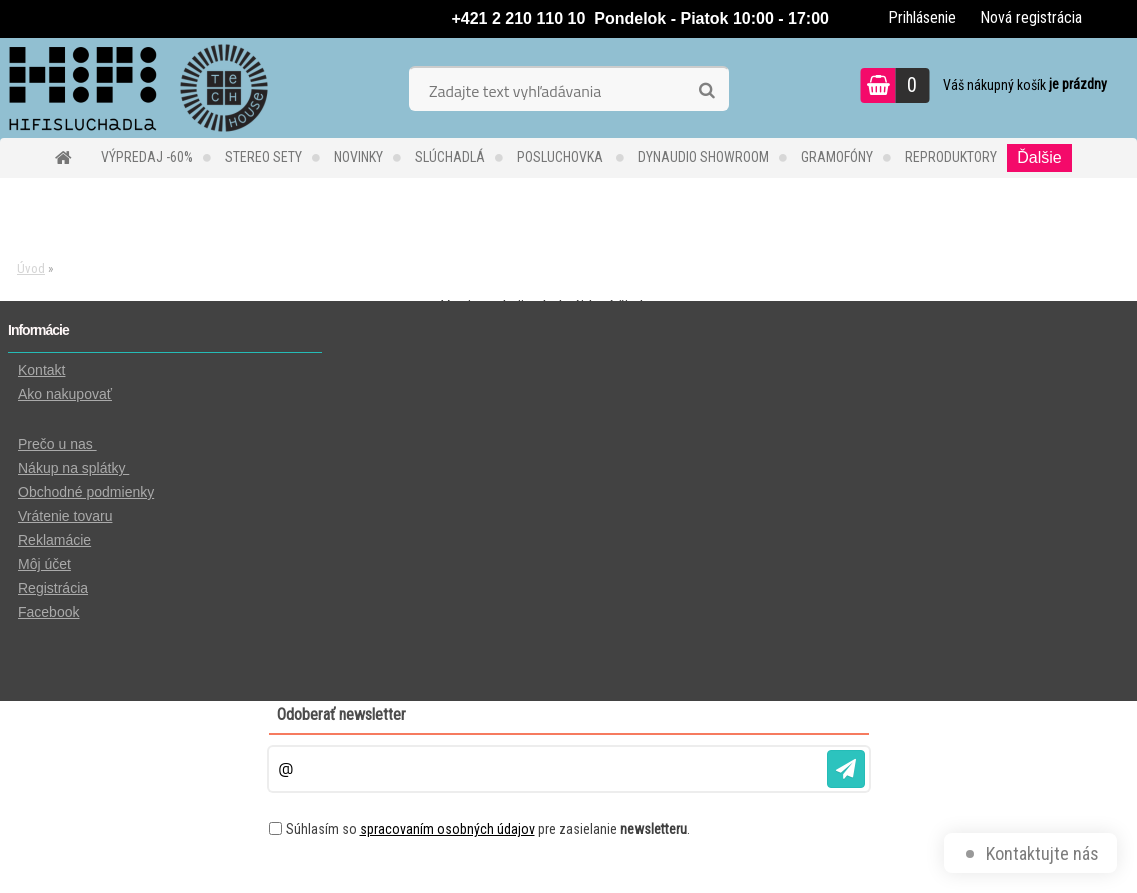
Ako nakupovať (65, 394)
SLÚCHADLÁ (450, 157)
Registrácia (53, 588)
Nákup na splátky (73, 468)
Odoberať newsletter (341, 714)
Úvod (31, 268)
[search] (706, 91)
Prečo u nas (57, 444)
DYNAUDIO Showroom (703, 157)
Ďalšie (1039, 157)
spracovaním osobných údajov (447, 829)
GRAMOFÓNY (837, 157)
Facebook (48, 612)
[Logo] (137, 88)
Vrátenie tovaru (65, 516)
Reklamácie (54, 540)
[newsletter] (846, 769)
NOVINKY (358, 157)
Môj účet (44, 564)
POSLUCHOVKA (561, 157)
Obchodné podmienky (86, 492)
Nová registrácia (1031, 17)
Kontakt (41, 370)
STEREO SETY (263, 157)
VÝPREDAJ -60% (147, 157)
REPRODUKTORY (951, 157)
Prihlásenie (922, 17)
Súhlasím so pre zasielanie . (488, 829)
